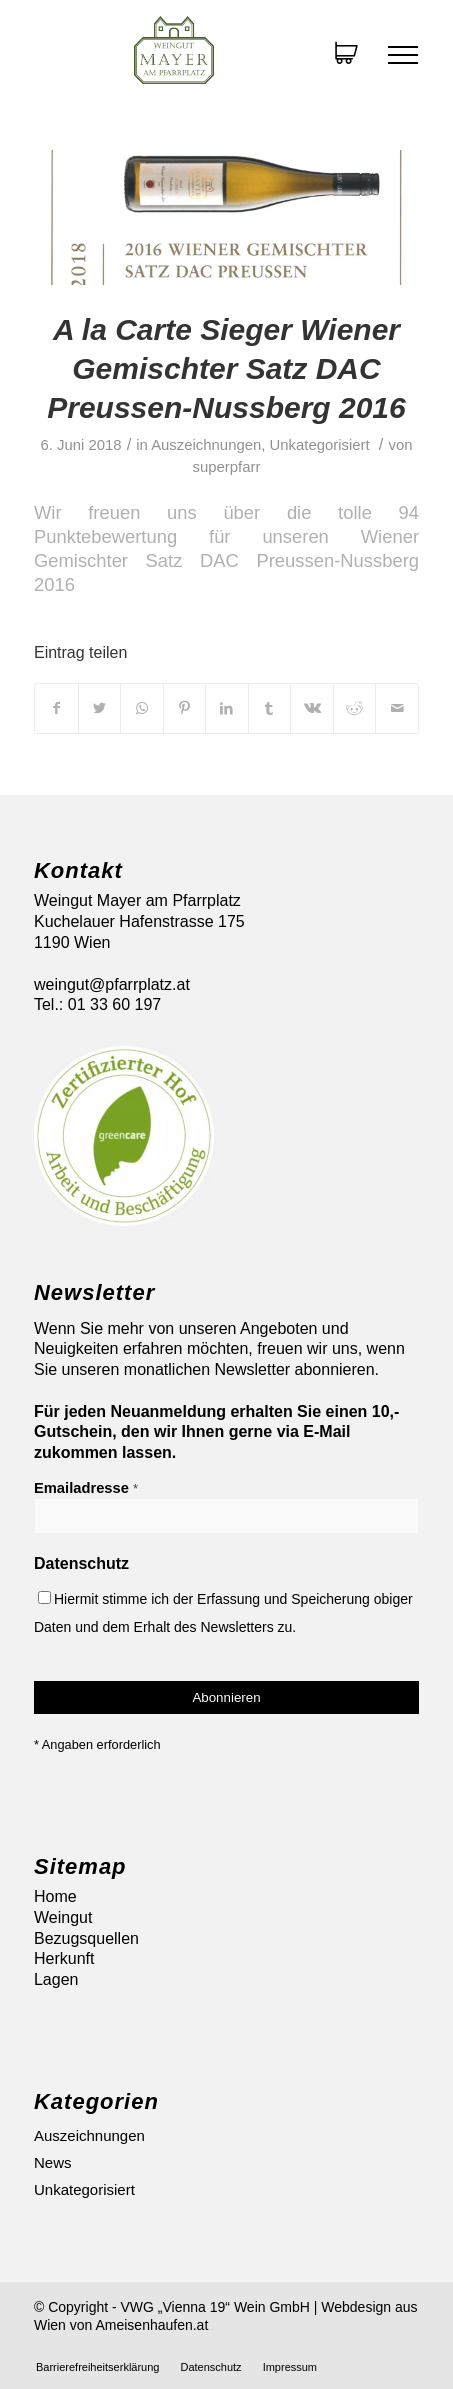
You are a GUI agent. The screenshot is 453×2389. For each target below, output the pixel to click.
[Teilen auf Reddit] (355, 708)
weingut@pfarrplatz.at (112, 984)
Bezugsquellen (86, 1938)
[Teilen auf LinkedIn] (227, 708)
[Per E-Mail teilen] (397, 708)
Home (55, 1896)
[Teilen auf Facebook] (56, 708)
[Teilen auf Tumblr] (270, 708)
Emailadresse (86, 1488)
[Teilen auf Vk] (312, 708)
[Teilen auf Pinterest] (185, 708)
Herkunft (64, 1958)
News (53, 2162)
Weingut (63, 1917)
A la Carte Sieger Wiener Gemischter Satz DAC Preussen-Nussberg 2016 (226, 368)
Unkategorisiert (320, 445)
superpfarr (227, 467)
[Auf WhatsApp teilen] (142, 708)
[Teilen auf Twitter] (100, 708)
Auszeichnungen (206, 445)
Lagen (56, 1979)
